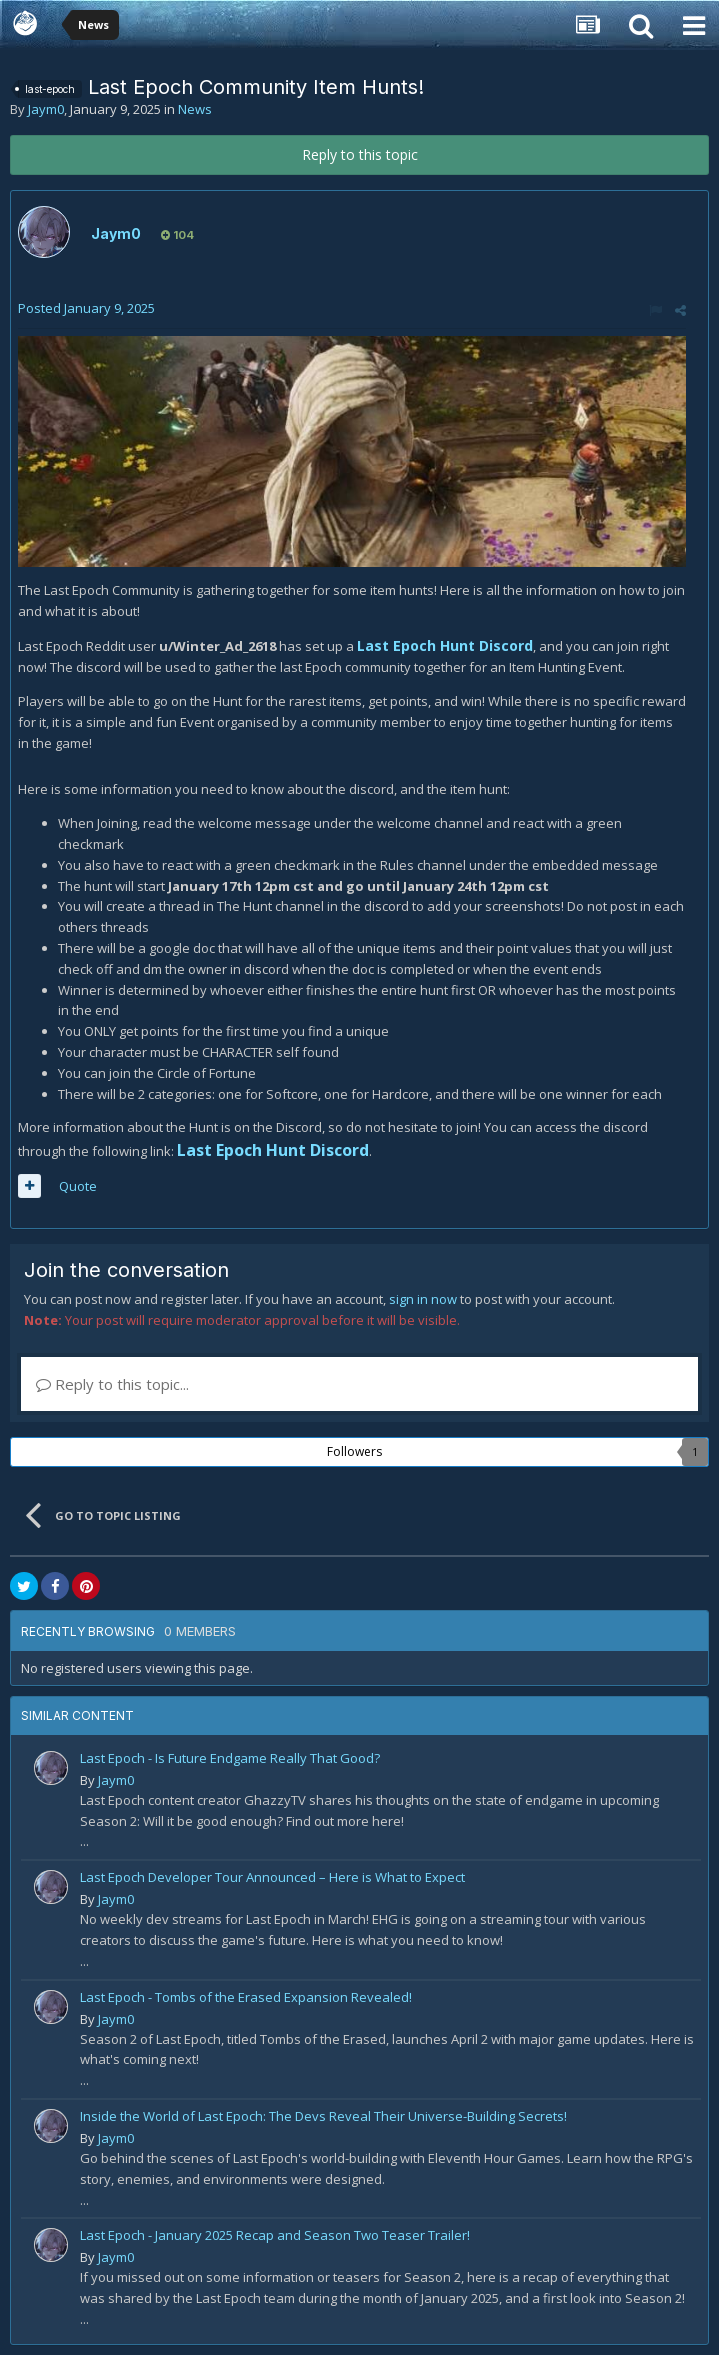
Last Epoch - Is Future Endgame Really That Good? (230, 1758)
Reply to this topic (360, 154)
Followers (354, 1451)
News (195, 109)
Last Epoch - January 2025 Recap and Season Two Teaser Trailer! (275, 2235)
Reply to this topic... (112, 1384)
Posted (86, 308)
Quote (78, 1186)
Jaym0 (46, 109)
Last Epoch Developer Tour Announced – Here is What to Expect (272, 1877)
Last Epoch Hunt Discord (445, 645)
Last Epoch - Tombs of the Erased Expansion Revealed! (246, 1997)
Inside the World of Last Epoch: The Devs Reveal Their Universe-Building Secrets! (323, 2116)
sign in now (423, 1299)
